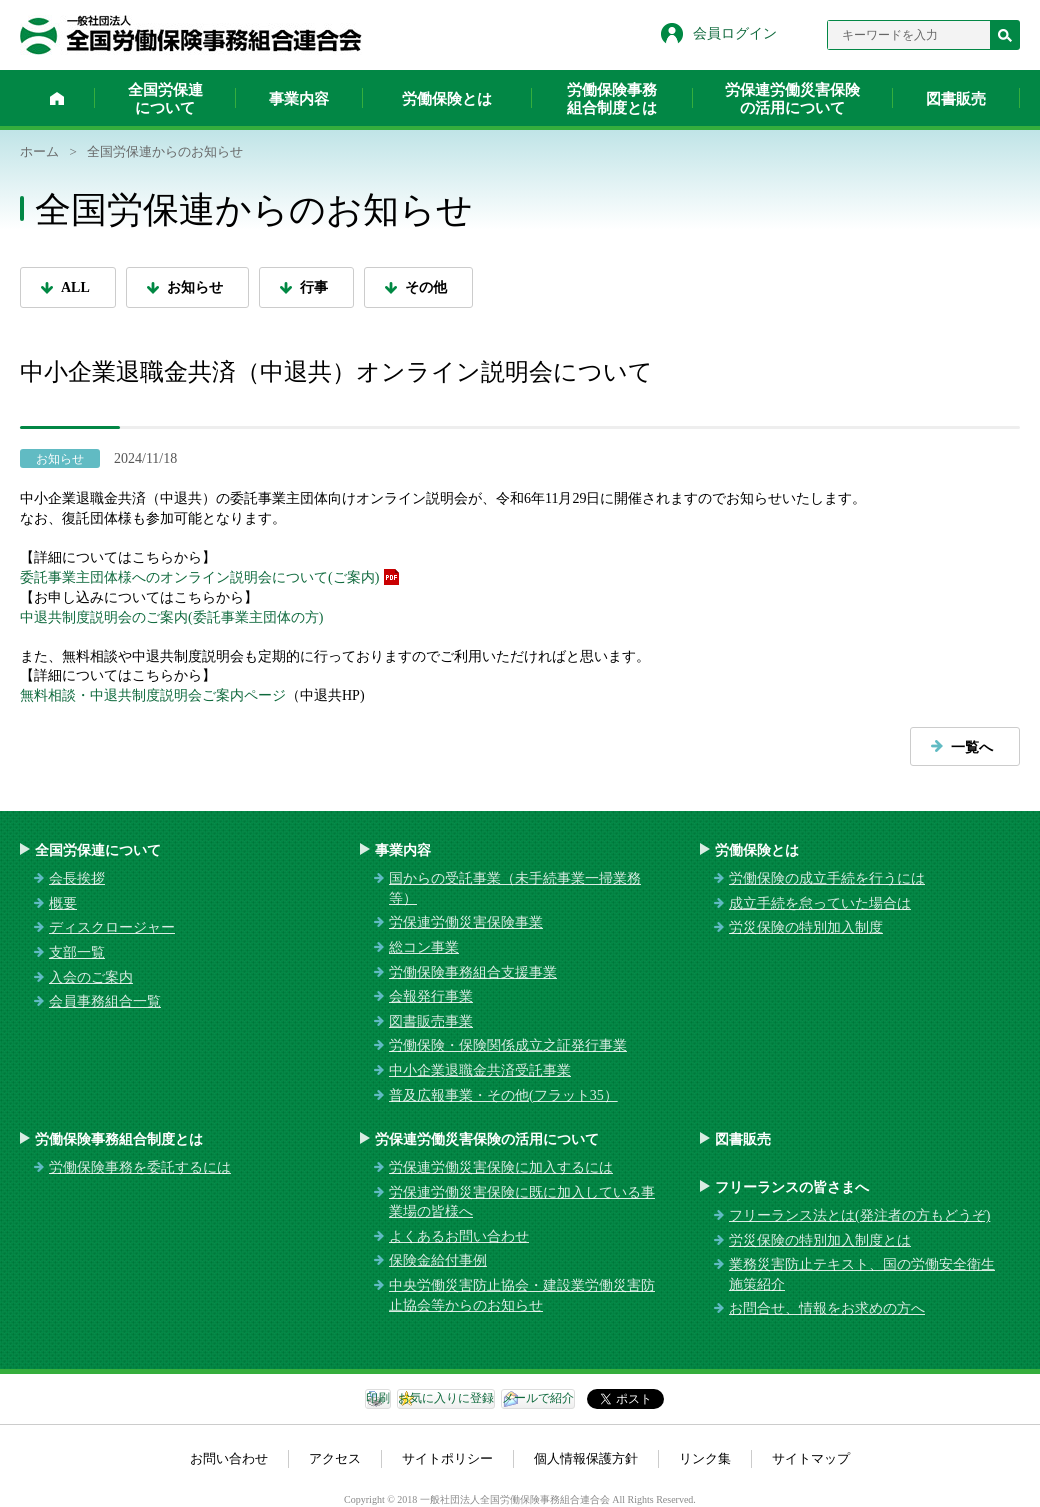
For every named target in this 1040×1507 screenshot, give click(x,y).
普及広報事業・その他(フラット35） (503, 1095)
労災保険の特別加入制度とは (820, 1240)
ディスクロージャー (112, 927)
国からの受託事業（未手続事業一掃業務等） (515, 888)
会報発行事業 (431, 996)
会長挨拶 (77, 878)
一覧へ (972, 747)
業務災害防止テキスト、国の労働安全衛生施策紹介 (862, 1274)
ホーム (57, 98)
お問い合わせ (229, 1458)
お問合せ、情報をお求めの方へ (827, 1308)
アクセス (335, 1458)
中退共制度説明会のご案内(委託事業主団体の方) (171, 617)
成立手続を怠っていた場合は (820, 903)
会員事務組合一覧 (105, 1001)
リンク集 (705, 1458)
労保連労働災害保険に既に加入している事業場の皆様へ (522, 1202)
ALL (75, 287)
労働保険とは (447, 99)
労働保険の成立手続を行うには (827, 878)
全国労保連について (165, 99)
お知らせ (195, 287)
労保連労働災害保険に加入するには (501, 1167)
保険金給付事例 (438, 1260)
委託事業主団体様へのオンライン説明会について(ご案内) (199, 577)
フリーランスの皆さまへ (792, 1187)
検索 (1005, 35)
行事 (314, 287)
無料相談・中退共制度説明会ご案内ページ (153, 695)
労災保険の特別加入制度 (806, 927)
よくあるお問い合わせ (459, 1236)
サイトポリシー (447, 1458)
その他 (426, 287)
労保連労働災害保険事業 (466, 922)
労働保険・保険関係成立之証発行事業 (508, 1045)
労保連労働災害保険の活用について (792, 99)
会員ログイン (735, 33)
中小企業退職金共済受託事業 (480, 1070)
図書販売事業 (431, 1021)
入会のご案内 (91, 977)
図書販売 (956, 99)
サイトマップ (811, 1458)
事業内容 (299, 99)
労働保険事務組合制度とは (612, 99)
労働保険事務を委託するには (140, 1167)
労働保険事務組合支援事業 (473, 972)
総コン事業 (424, 947)
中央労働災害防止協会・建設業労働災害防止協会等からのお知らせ (522, 1295)
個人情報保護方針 (586, 1458)
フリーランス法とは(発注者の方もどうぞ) (859, 1215)
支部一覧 (77, 952)
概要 (63, 903)
